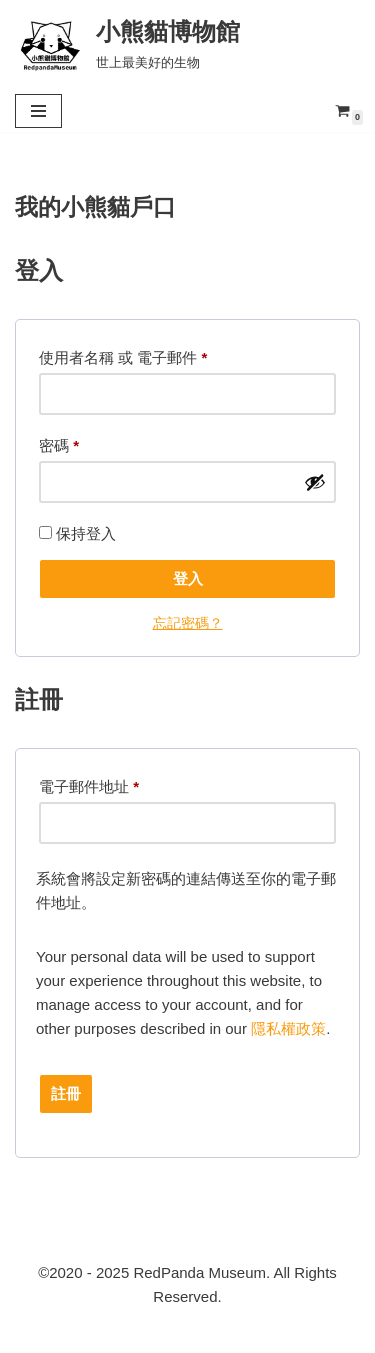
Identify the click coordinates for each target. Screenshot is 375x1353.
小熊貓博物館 (299, 1332)
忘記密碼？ (188, 623)
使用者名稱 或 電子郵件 (123, 358)
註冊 (66, 1093)
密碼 (59, 446)
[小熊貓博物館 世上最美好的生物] (127, 44)
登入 (188, 578)
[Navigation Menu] (38, 111)
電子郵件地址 (89, 787)
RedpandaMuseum (94, 1332)
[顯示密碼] (315, 482)
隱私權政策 (288, 1028)
